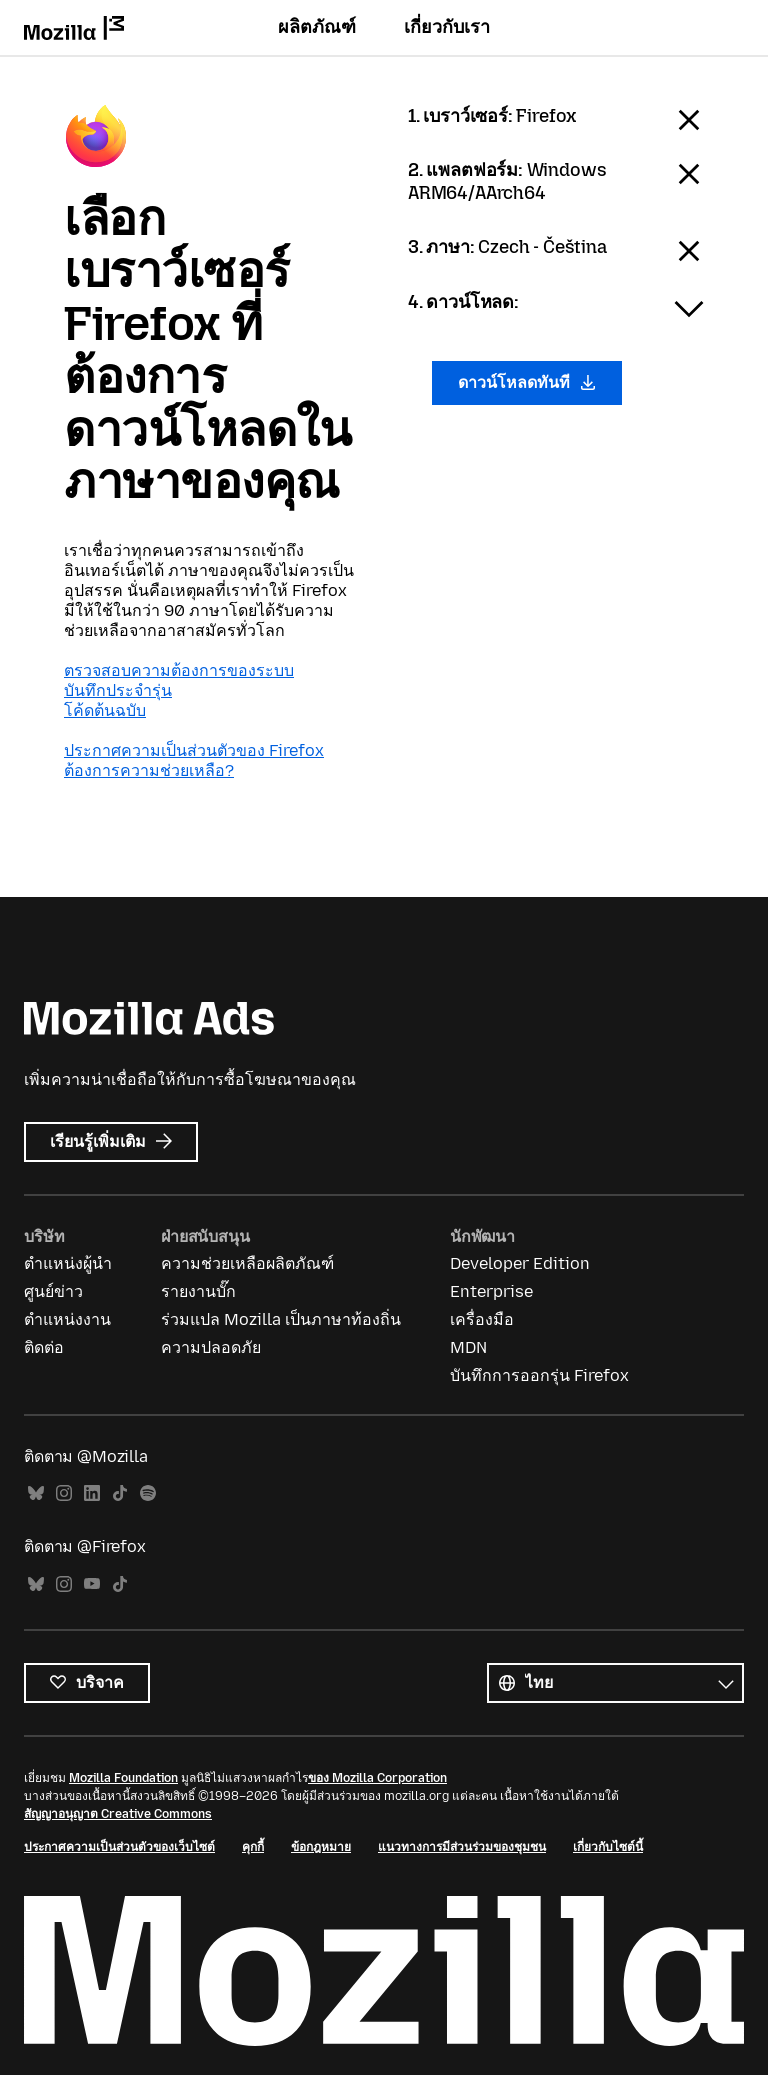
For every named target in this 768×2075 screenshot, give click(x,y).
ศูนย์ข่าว (53, 1291)
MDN (468, 1347)
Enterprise (491, 1291)
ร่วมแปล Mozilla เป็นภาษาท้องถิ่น (281, 1319)
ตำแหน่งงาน (67, 1319)
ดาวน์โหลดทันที (527, 382)
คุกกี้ (253, 1847)
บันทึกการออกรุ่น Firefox (539, 1375)
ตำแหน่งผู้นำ (68, 1263)
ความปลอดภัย (211, 1347)
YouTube (92, 1584)
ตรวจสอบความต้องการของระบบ (179, 670)
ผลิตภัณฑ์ (317, 27)
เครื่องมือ (482, 1319)
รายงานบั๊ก (198, 1291)
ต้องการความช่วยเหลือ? (149, 770)
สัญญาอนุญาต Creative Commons (118, 1814)
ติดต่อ (44, 1347)
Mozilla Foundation (123, 1778)
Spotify (148, 1493)
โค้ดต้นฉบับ (105, 710)
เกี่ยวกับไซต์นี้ (608, 1847)
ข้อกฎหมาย (321, 1847)
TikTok (120, 1493)
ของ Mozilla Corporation (377, 1778)
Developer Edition (520, 1263)
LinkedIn (92, 1493)
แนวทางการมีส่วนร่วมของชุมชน (462, 1847)
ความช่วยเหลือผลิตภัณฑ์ (247, 1263)
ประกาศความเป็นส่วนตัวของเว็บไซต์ (119, 1847)
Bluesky (36, 1493)
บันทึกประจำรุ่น (118, 690)
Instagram (64, 1493)
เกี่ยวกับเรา (447, 27)
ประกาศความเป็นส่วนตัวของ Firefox (194, 750)
